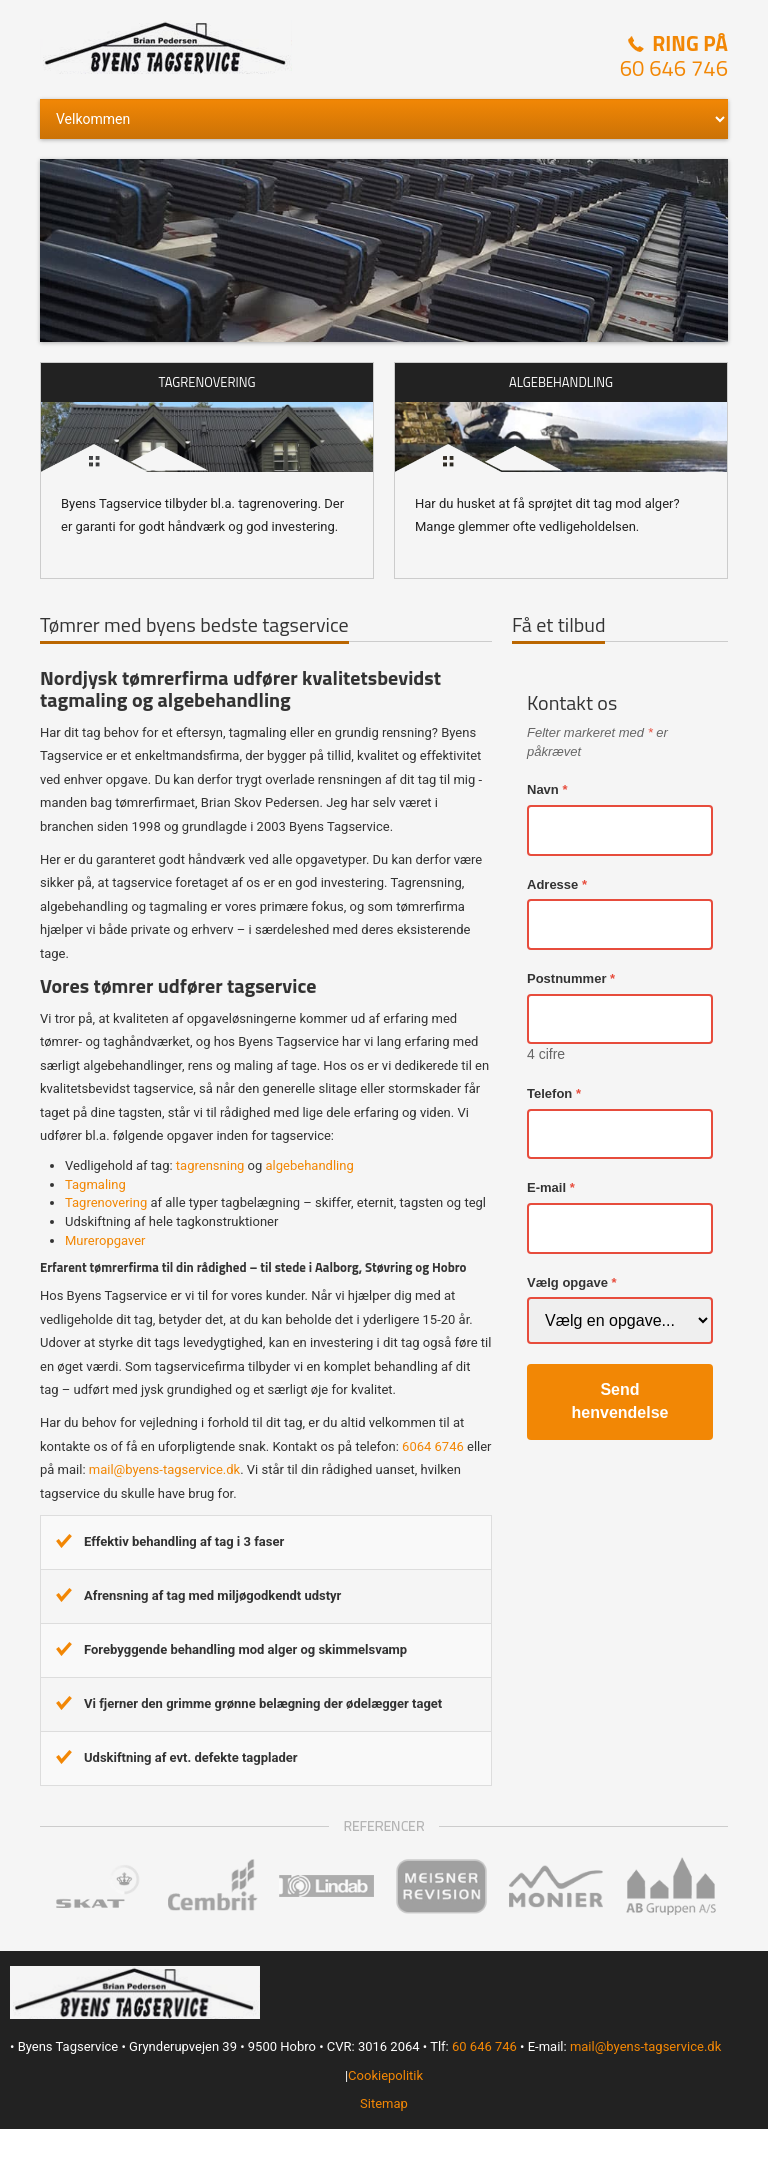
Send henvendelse (620, 1401)
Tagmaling (95, 1184)
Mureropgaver (105, 1240)
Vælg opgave (567, 1282)
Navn (543, 789)
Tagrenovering (106, 1202)
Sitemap (384, 2103)
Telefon (549, 1093)
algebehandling (310, 1165)
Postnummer (566, 978)
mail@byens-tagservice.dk (164, 1469)
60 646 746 (674, 68)
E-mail (546, 1187)
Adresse (552, 884)
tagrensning (210, 1165)
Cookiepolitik (385, 2075)
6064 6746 (433, 1446)
